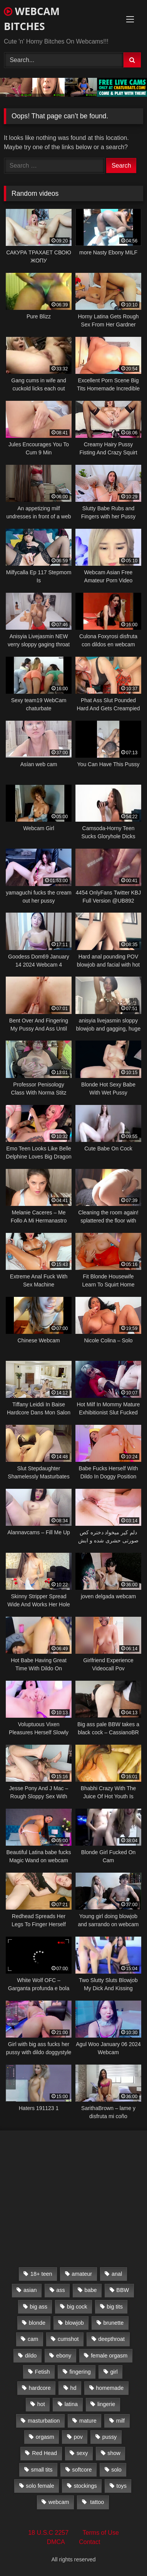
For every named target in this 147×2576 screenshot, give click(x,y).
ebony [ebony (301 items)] (63, 2355)
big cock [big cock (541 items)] (77, 2307)
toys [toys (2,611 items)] (122, 2486)
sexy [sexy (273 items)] (82, 2453)
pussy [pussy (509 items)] (109, 2437)
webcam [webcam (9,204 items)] (58, 2502)
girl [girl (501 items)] (114, 2372)
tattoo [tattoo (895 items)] (96, 2502)
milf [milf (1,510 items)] (120, 2421)
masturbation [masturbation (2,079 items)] (44, 2421)
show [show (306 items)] (113, 2453)
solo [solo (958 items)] (116, 2470)
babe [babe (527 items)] (91, 2290)
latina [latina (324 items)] (71, 2404)
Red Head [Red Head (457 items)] (44, 2453)
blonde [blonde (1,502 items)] (37, 2323)
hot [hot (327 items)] (41, 2404)
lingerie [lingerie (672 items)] (106, 2404)
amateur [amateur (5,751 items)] (82, 2274)
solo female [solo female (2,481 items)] (40, 2486)
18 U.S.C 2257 (48, 2532)
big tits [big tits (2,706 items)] (115, 2307)
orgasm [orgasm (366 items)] (45, 2437)
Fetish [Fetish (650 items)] (42, 2372)
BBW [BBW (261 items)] (122, 2290)
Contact (89, 2542)
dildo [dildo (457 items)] (31, 2355)
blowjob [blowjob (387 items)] (74, 2323)
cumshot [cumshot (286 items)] (68, 2339)
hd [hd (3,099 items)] (73, 2388)
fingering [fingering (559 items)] (79, 2372)
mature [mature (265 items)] (88, 2421)
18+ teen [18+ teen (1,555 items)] (41, 2274)
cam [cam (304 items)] (33, 2339)
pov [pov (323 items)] (78, 2437)
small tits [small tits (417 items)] (41, 2470)
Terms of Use (101, 2532)
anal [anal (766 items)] (117, 2274)
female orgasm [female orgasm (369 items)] (109, 2355)
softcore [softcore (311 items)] (82, 2470)
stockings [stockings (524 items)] (85, 2486)
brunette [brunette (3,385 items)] (114, 2323)
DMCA (56, 2542)
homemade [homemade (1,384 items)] (110, 2388)
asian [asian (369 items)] (30, 2290)
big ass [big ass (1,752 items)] (38, 2307)
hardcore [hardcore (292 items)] (40, 2388)
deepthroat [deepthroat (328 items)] (111, 2339)
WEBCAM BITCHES (32, 18)
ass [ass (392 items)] (60, 2290)
